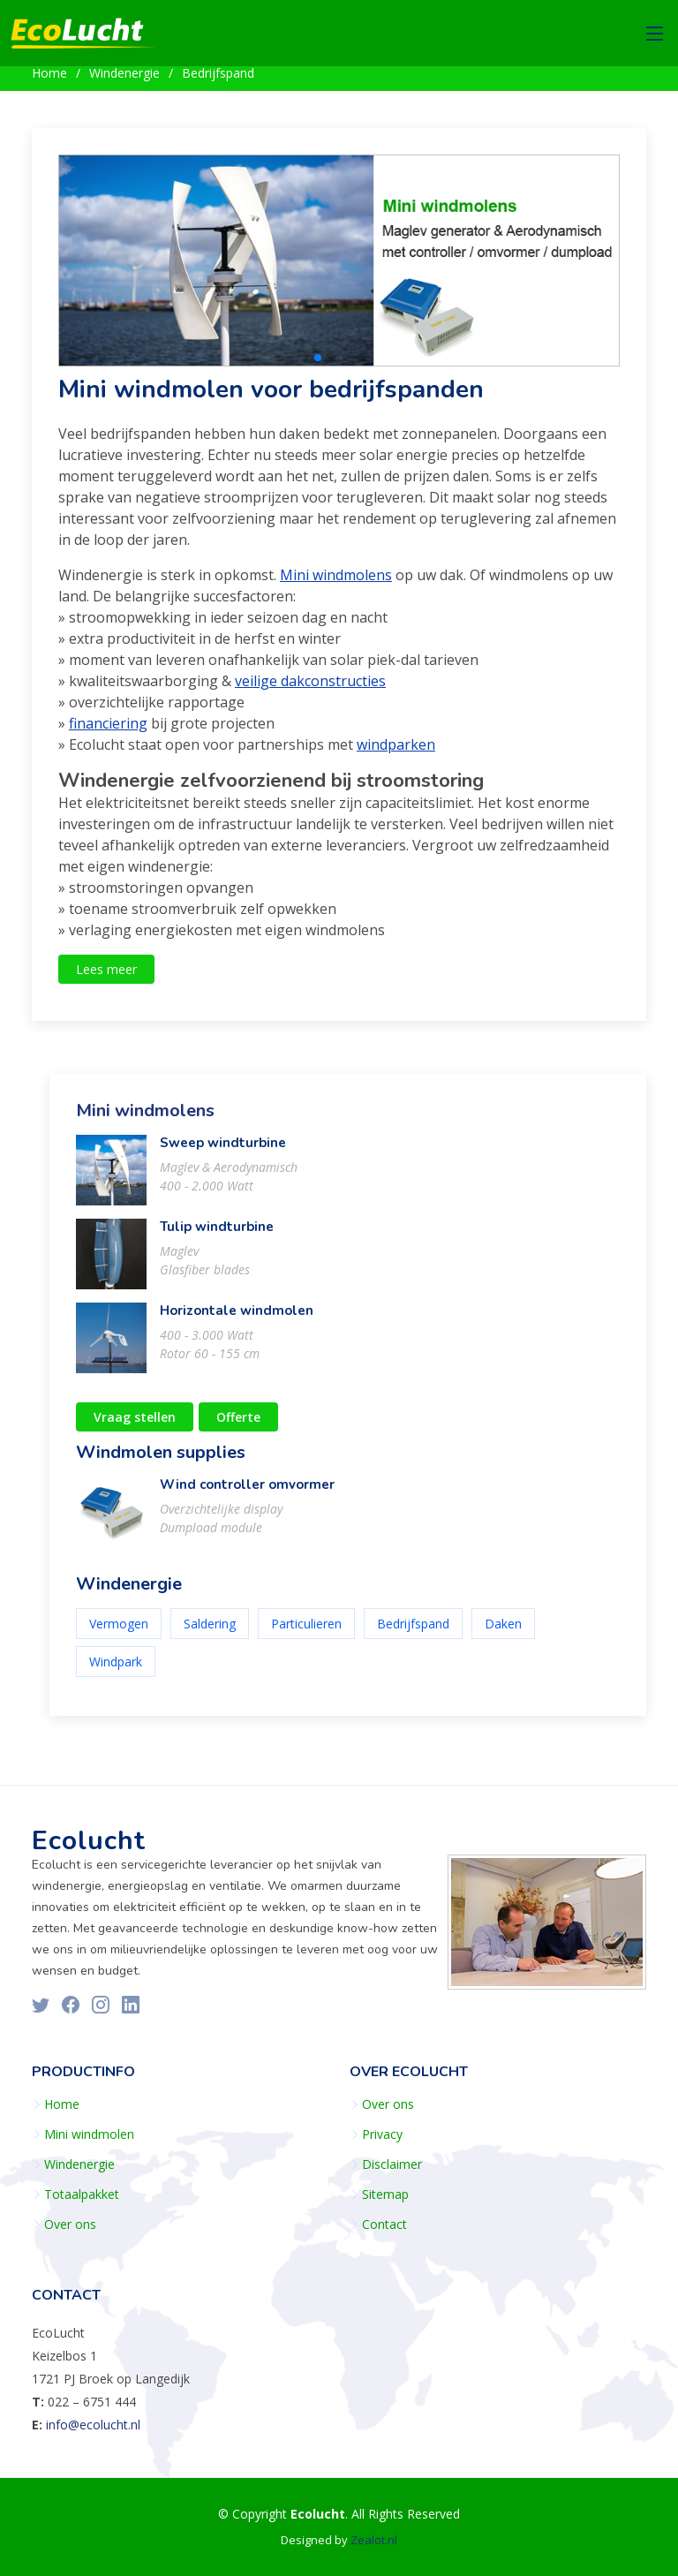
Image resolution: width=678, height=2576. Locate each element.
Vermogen (118, 1631)
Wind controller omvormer (247, 1492)
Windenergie (124, 72)
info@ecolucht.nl (93, 2424)
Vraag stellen (135, 1424)
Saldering (210, 1631)
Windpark (115, 1669)
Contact (384, 2224)
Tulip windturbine (217, 1234)
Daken (503, 1631)
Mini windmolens (336, 583)
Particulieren (306, 1631)
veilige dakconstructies (310, 689)
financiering (108, 731)
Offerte (238, 1424)
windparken (396, 752)
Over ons (70, 2224)
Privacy (382, 2134)
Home (49, 72)
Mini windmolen (89, 2134)
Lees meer (106, 977)
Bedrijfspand (218, 72)
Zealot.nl (373, 2540)
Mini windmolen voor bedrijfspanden (271, 398)
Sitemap (385, 2194)
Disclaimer (392, 2164)
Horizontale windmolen (236, 1318)
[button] (317, 366)
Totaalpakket (81, 2194)
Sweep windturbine (223, 1151)
